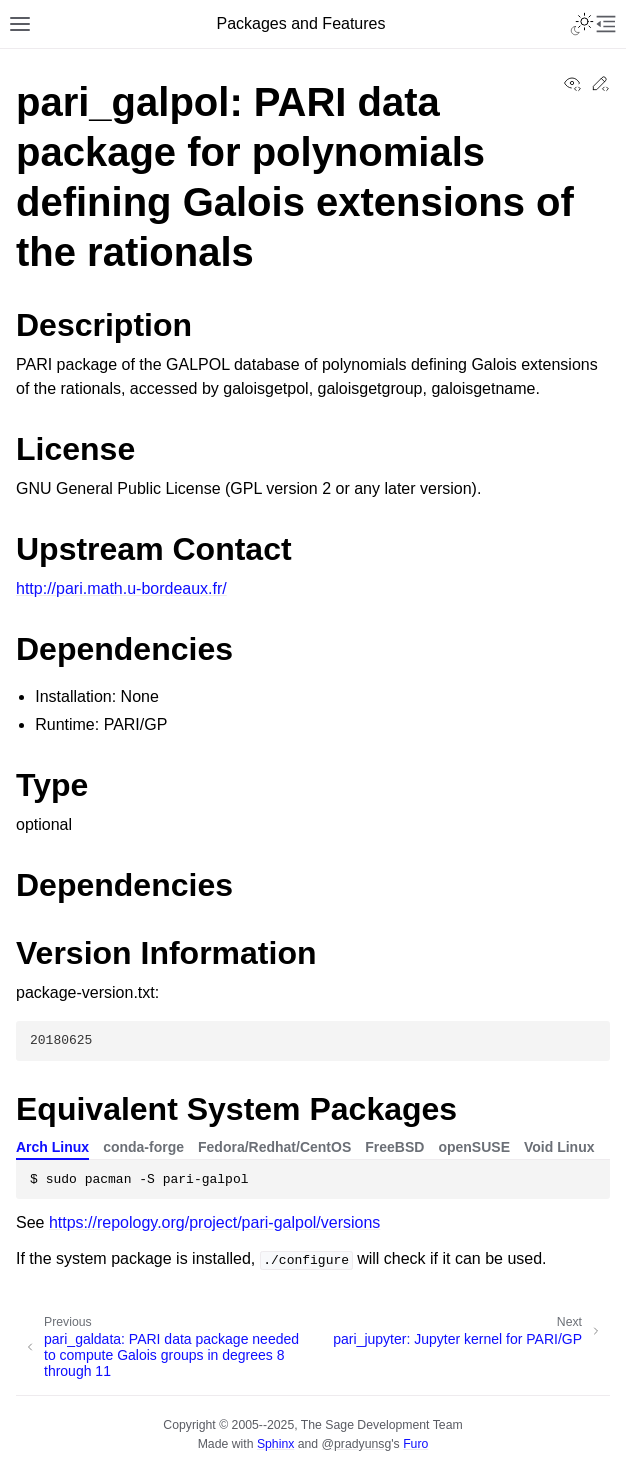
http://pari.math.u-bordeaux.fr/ (121, 588)
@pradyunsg (357, 1444)
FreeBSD (394, 1147)
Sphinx (275, 1444)
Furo (415, 1444)
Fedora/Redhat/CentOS (274, 1147)
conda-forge (143, 1147)
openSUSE (474, 1147)
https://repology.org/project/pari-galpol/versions (214, 1222)
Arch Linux (52, 1147)
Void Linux (559, 1147)
